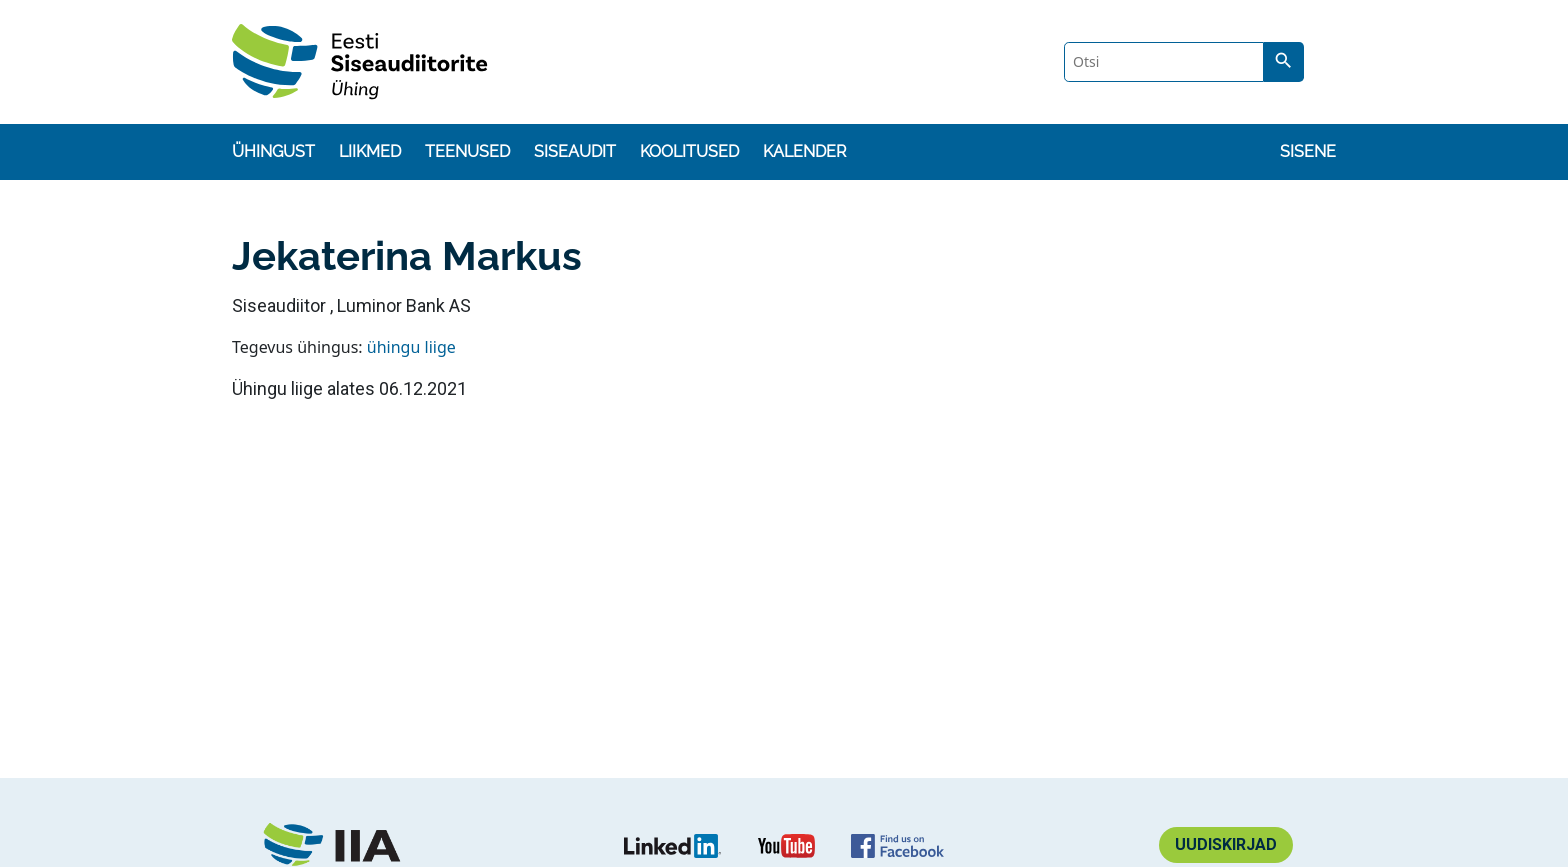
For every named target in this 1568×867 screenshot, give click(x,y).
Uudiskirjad (1226, 844)
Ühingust (273, 151)
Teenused (467, 151)
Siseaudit (575, 151)
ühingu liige (411, 347)
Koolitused (689, 151)
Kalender (804, 151)
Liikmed (370, 151)
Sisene (1308, 151)
